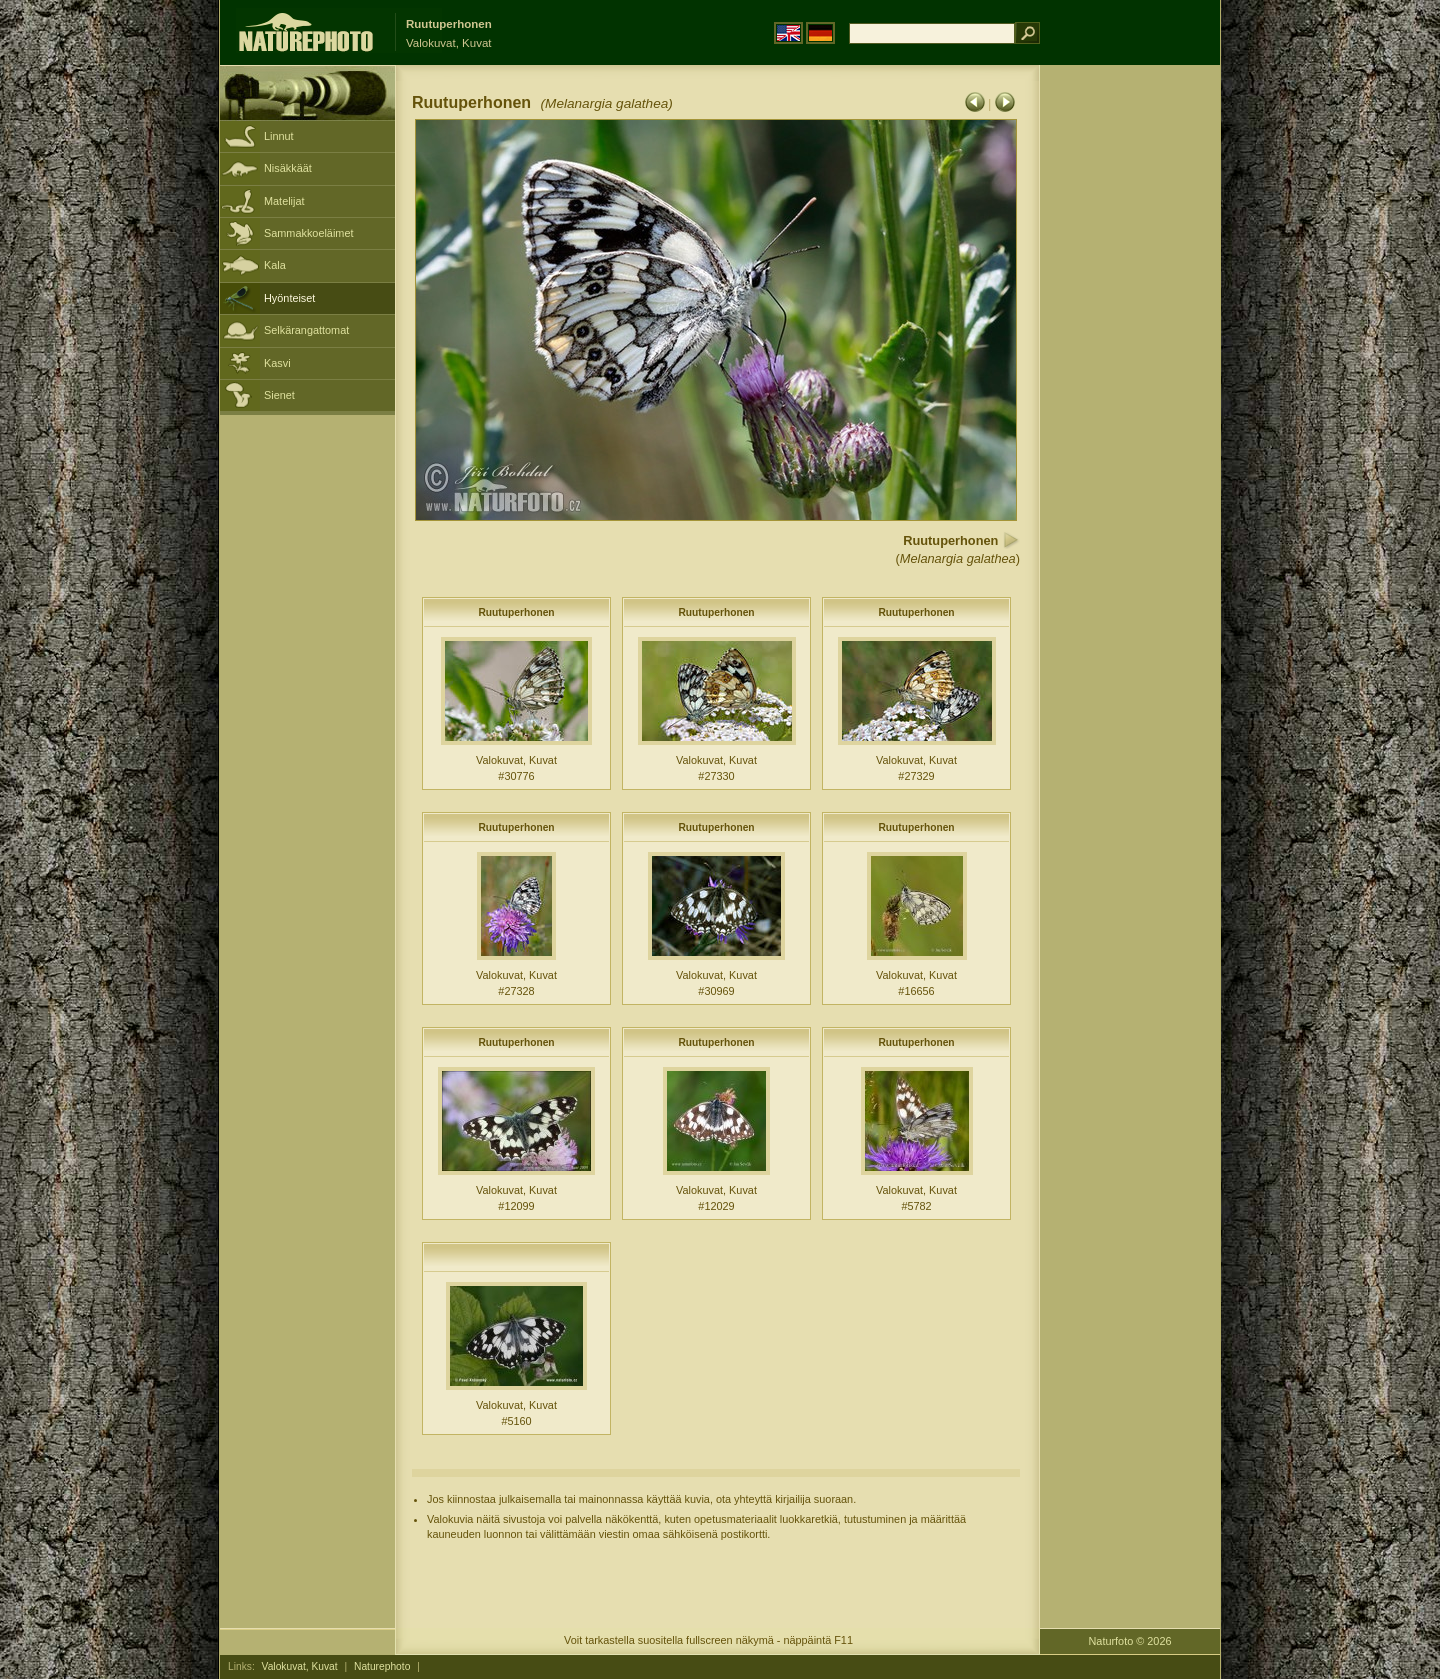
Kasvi (277, 363)
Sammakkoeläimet (308, 233)
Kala (275, 265)
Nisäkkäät (288, 168)
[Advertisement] (1130, 385)
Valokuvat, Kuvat (300, 1666)
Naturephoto (382, 1666)
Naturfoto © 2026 (1130, 1641)
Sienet (279, 395)
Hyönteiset (289, 298)
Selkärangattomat (306, 330)
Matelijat (284, 201)
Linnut (279, 136)
